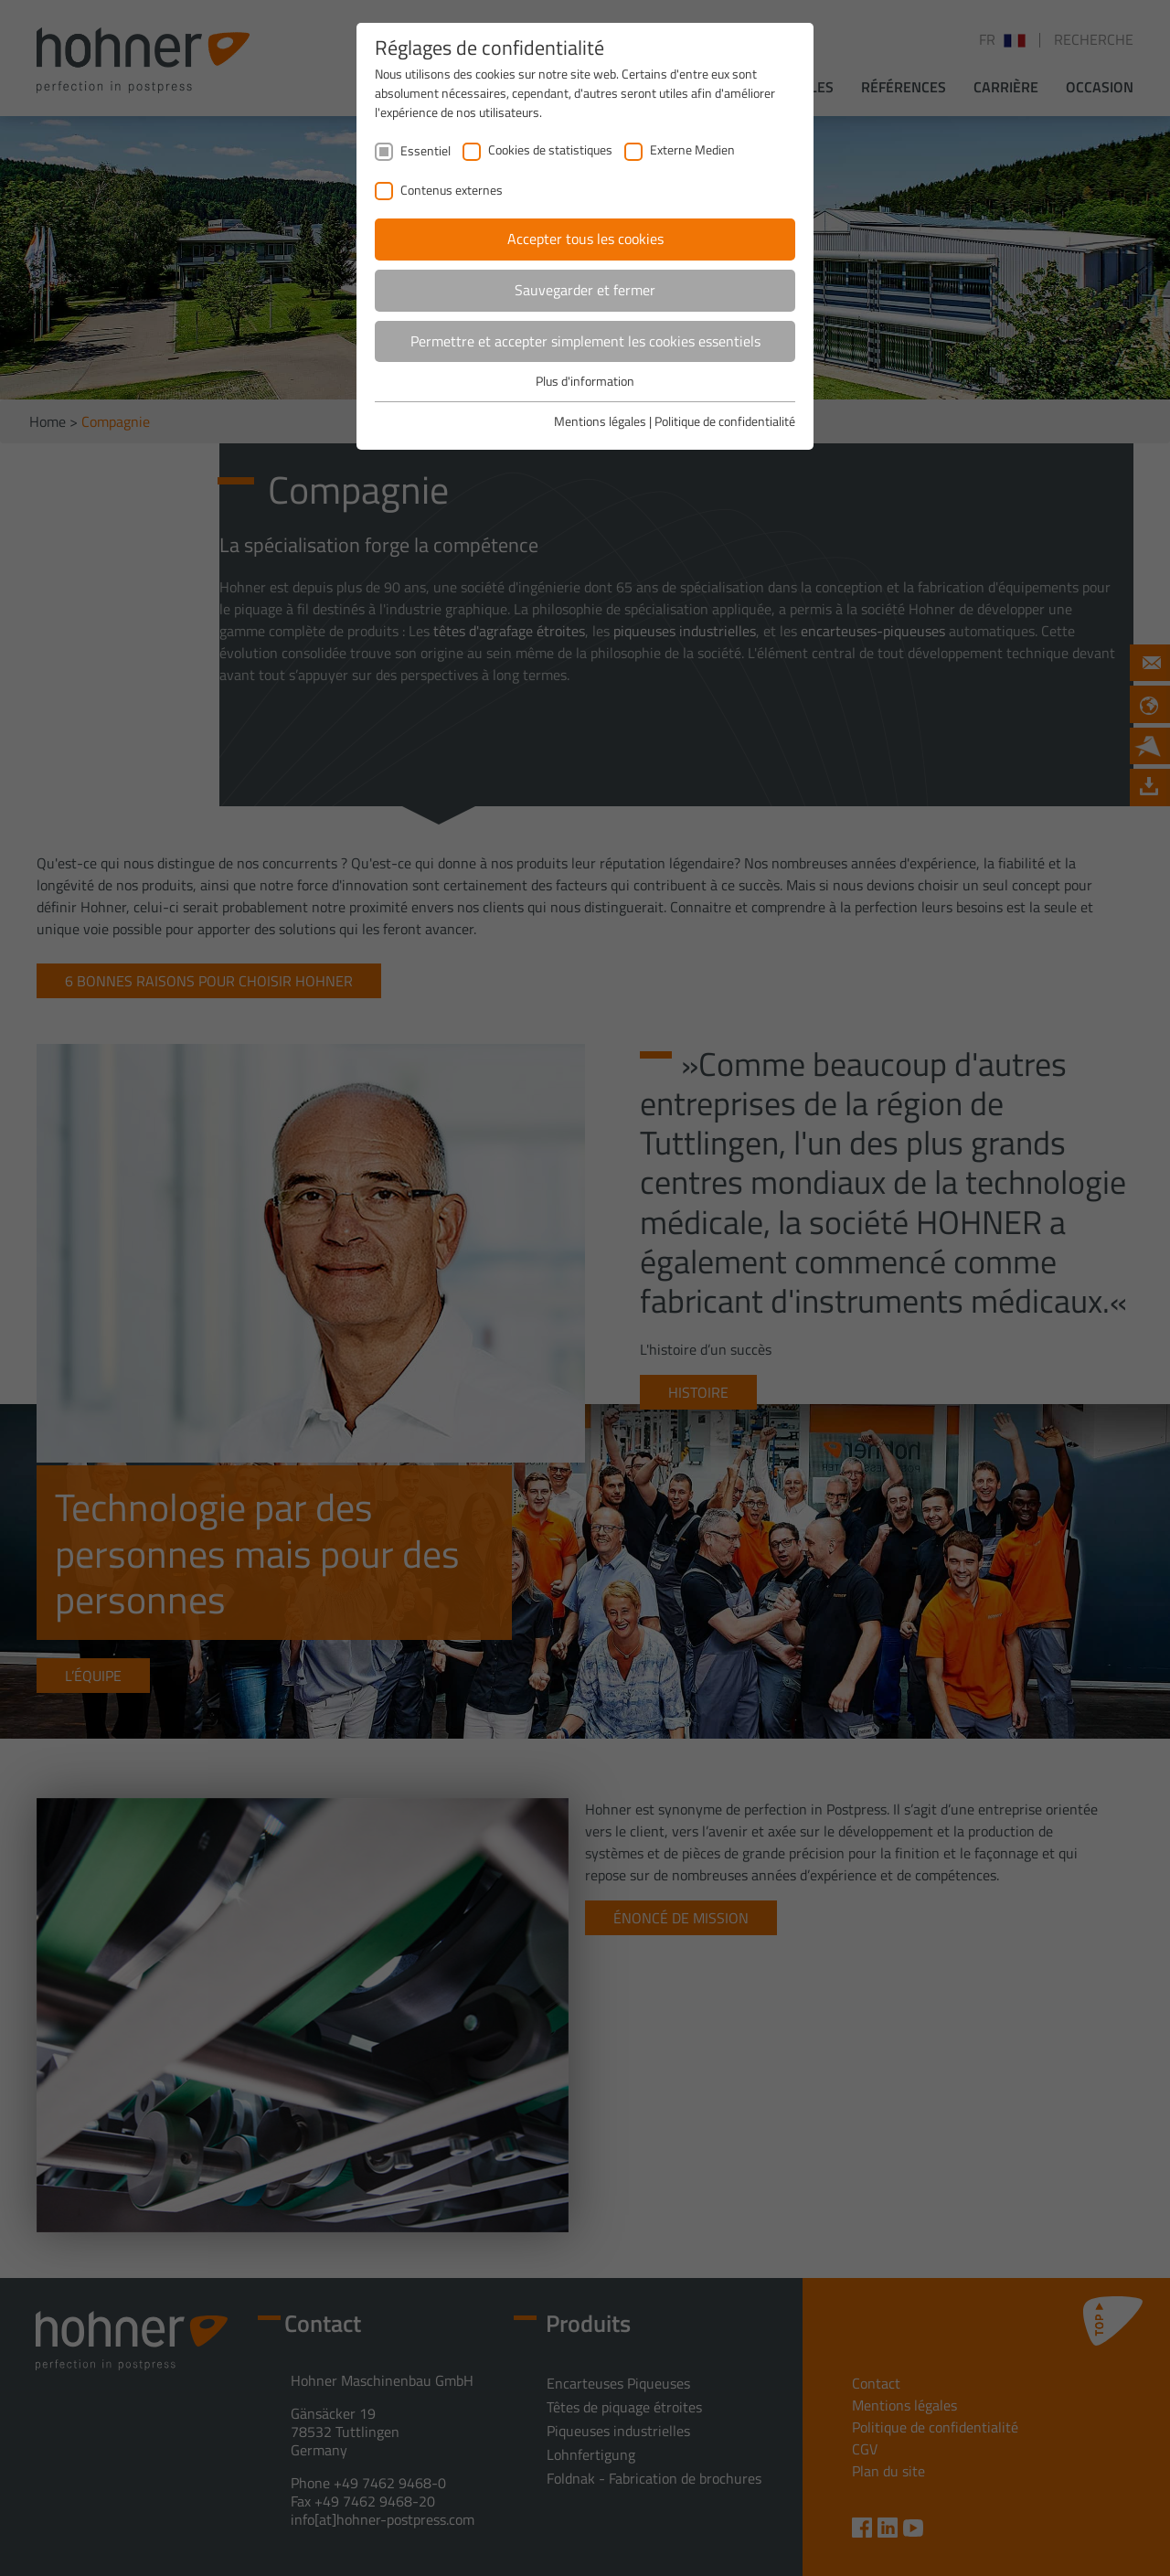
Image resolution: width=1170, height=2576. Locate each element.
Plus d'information (585, 380)
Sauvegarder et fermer (585, 290)
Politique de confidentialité (724, 421)
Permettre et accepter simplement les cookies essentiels (585, 341)
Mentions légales (600, 421)
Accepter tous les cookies (585, 239)
